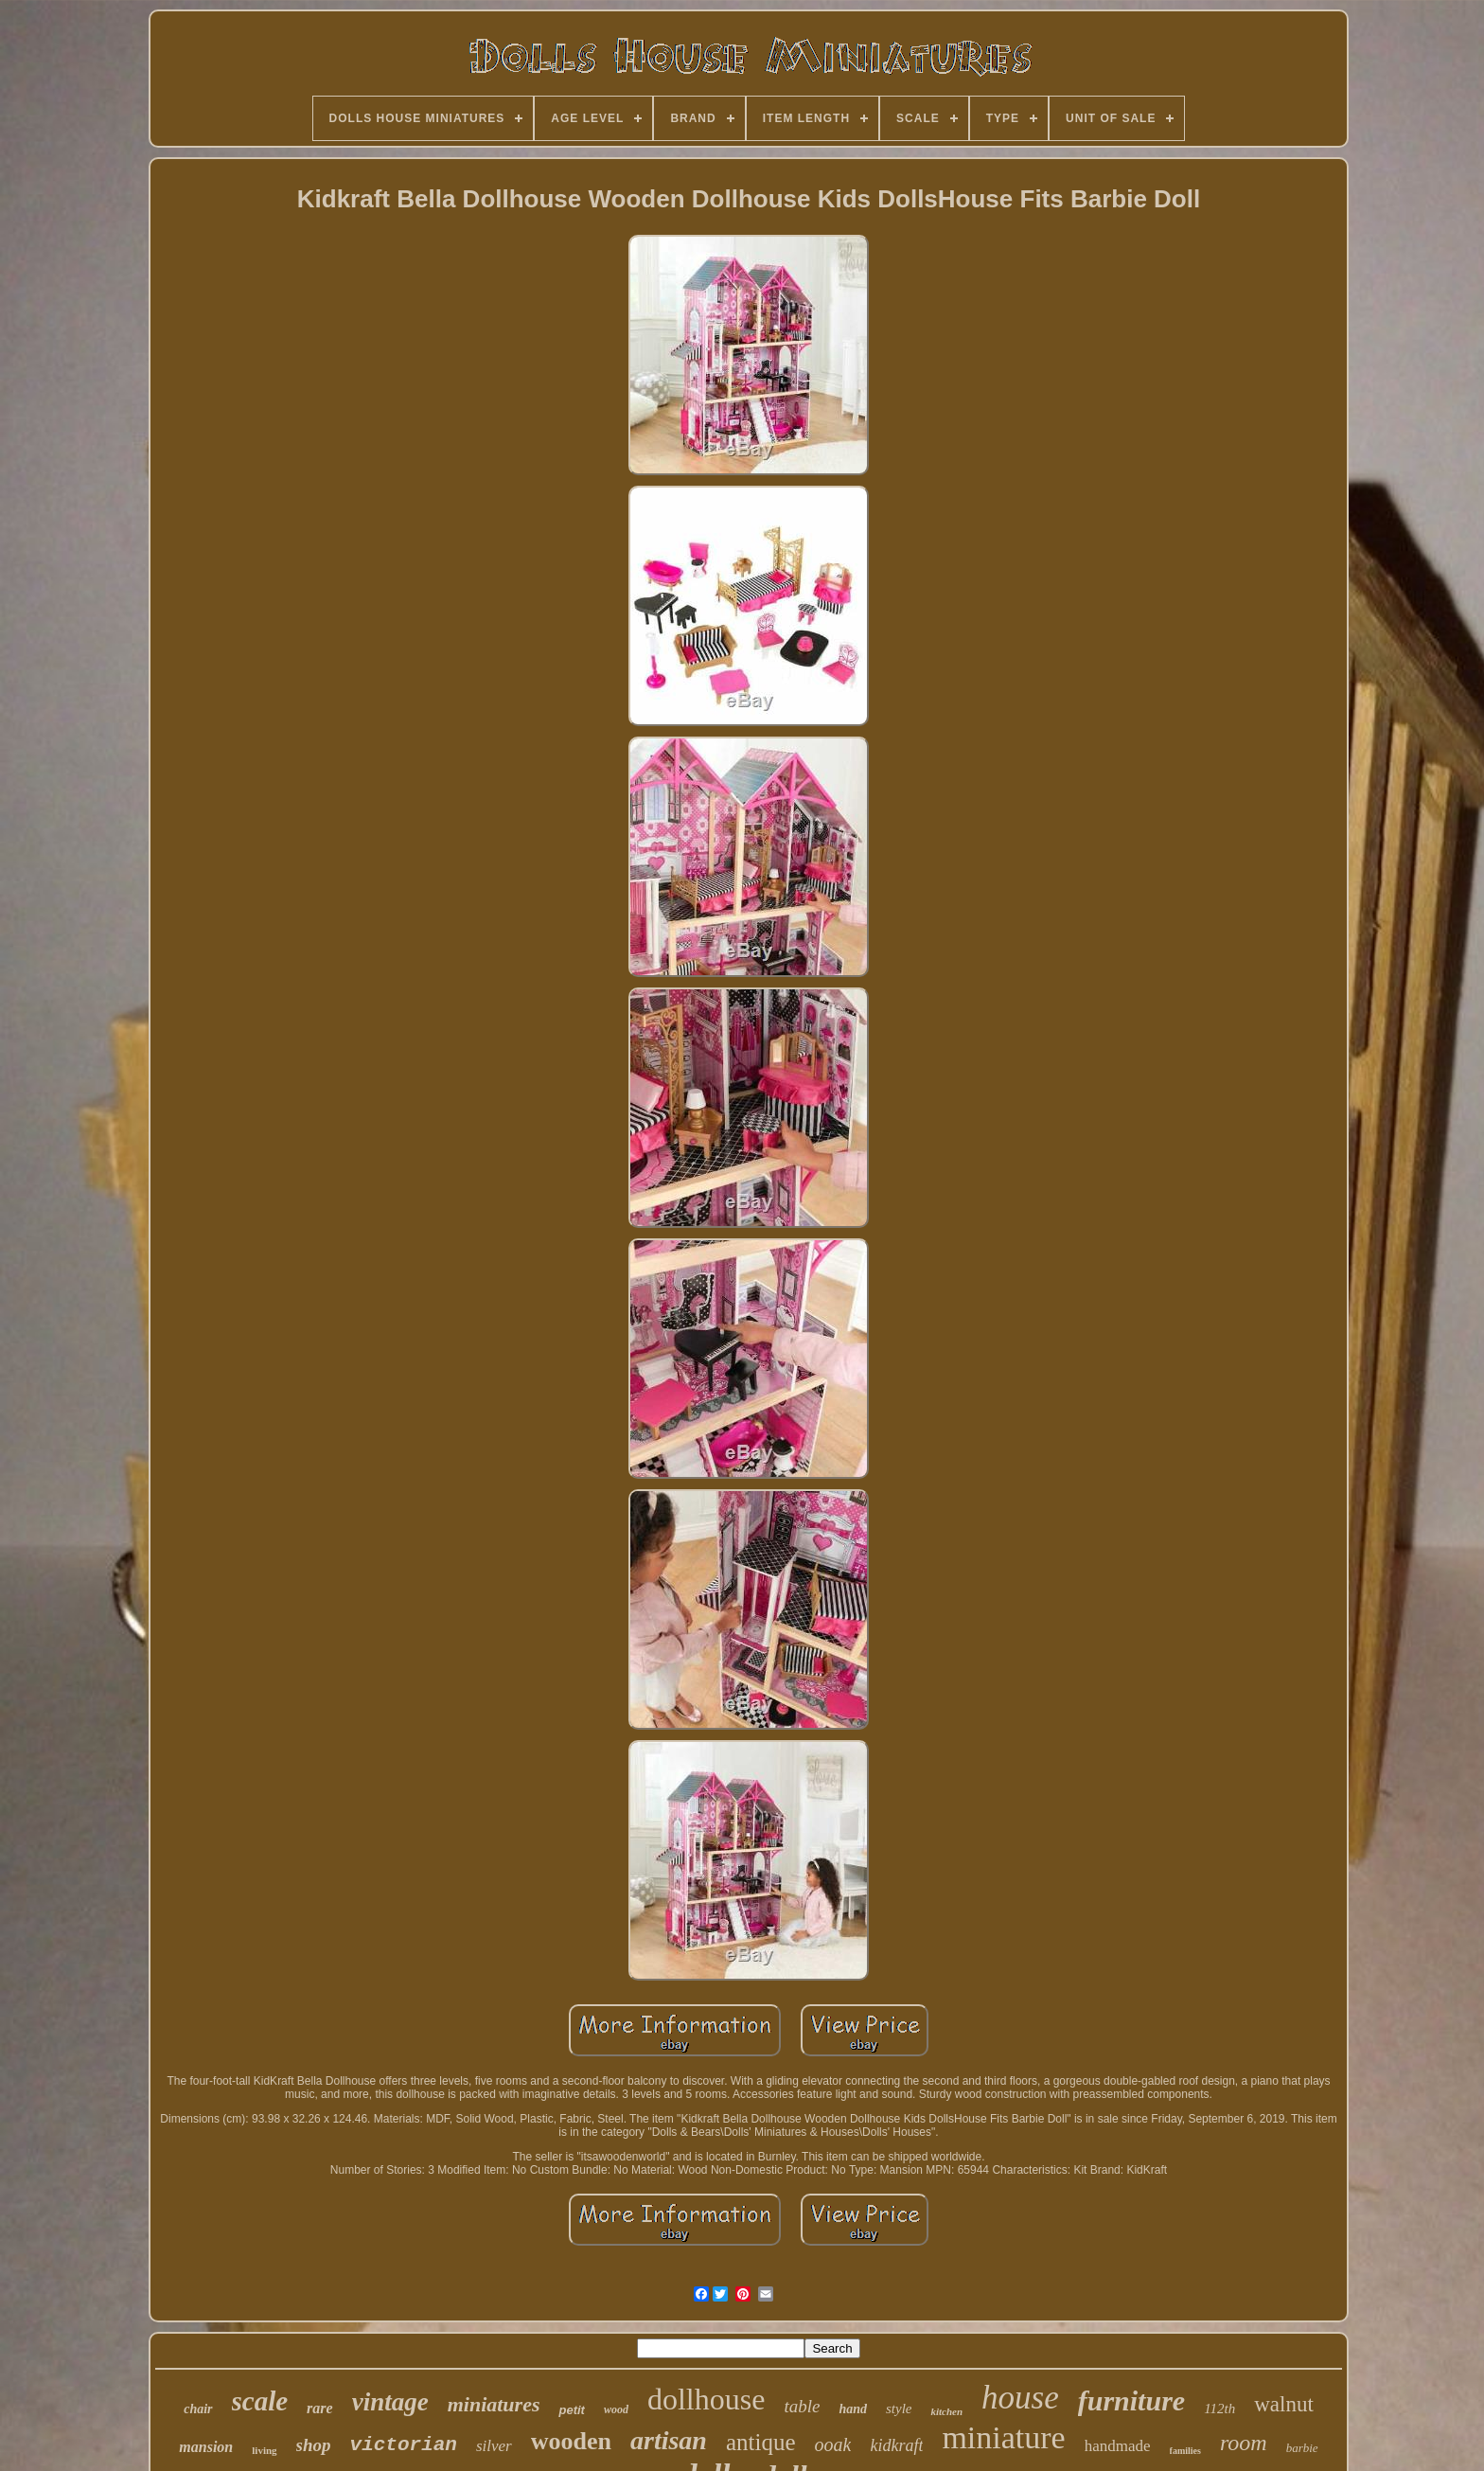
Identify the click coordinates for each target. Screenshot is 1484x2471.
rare (320, 2408)
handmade (1118, 2446)
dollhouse (706, 2399)
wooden (571, 2441)
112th (1219, 2408)
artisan (668, 2440)
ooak (833, 2444)
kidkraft (896, 2445)
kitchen (946, 2411)
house (1020, 2397)
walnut (1284, 2404)
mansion (206, 2447)
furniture (1131, 2400)
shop (313, 2445)
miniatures (494, 2404)
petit (571, 2410)
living (264, 2450)
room (1243, 2442)
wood (616, 2409)
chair (198, 2409)
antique (761, 2442)
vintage (390, 2402)
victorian (403, 2445)
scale (260, 2401)
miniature (1003, 2437)
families (1185, 2450)
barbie (1302, 2448)
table (802, 2406)
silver (494, 2446)
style (899, 2408)
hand (853, 2409)
